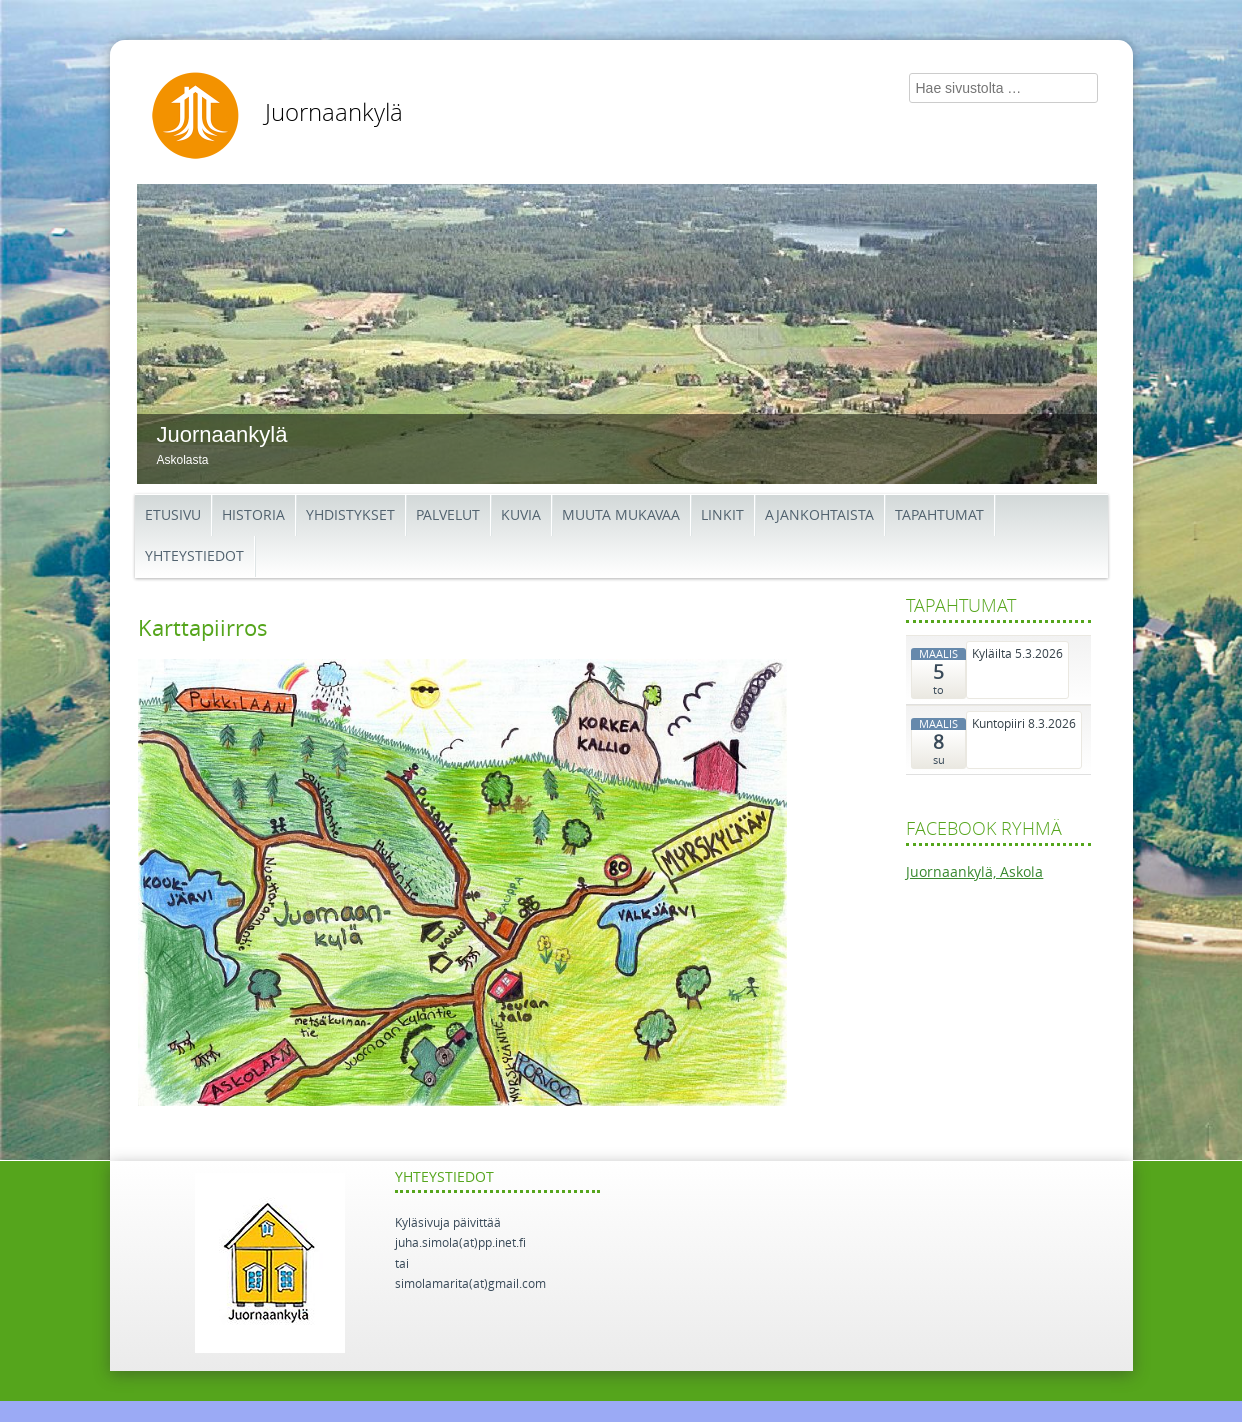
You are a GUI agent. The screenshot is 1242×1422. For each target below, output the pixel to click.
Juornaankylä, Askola (974, 872)
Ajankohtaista (819, 515)
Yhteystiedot (194, 556)
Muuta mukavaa (621, 515)
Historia (253, 515)
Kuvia (521, 515)
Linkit (722, 515)
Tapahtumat (939, 515)
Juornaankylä (334, 113)
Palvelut (448, 515)
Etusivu (173, 515)
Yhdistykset (350, 515)
